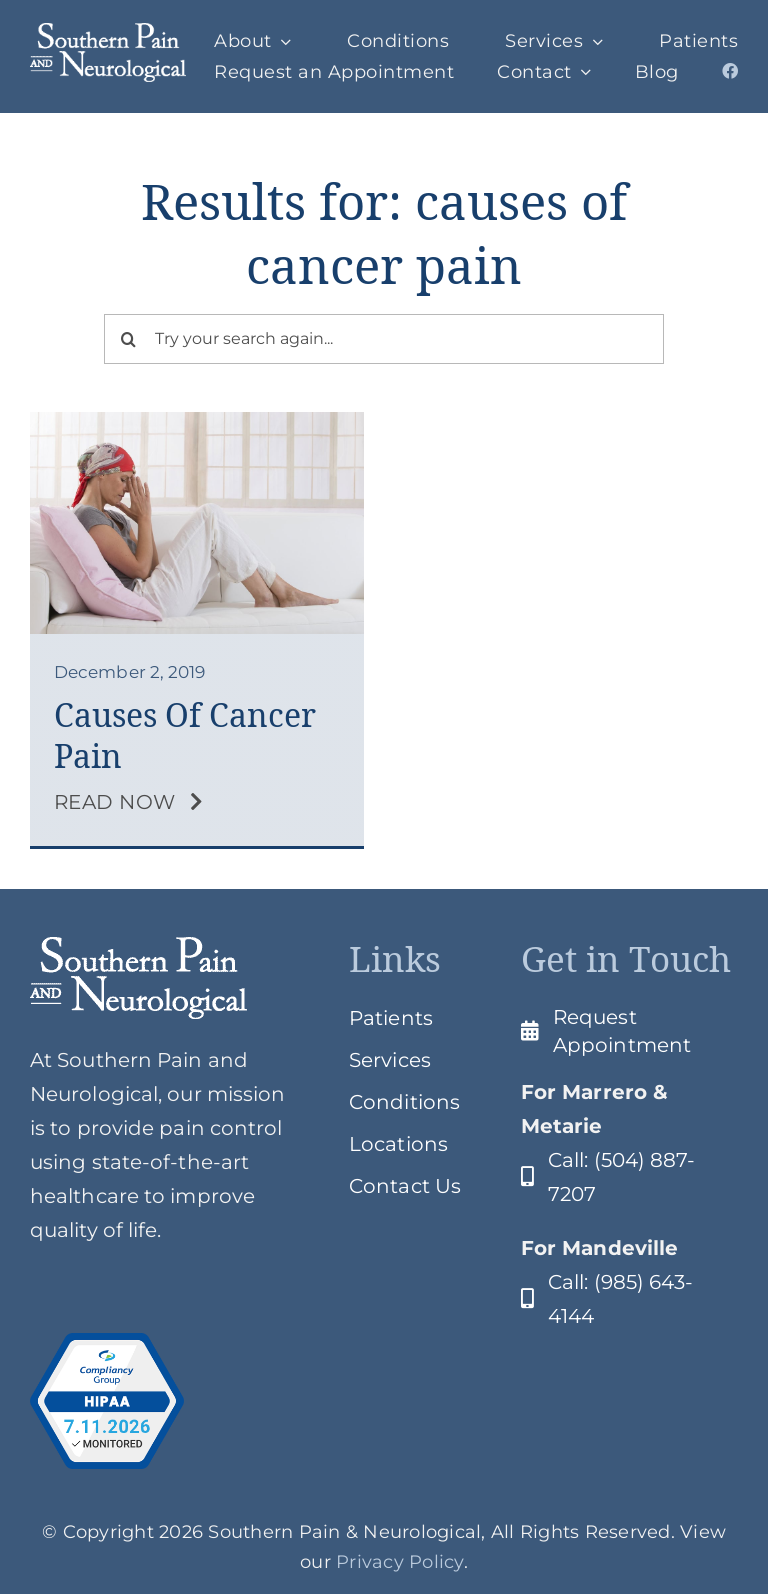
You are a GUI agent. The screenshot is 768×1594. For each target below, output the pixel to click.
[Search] (129, 339)
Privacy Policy (400, 1562)
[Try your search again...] (384, 339)
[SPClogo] (108, 33)
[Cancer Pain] (197, 422)
